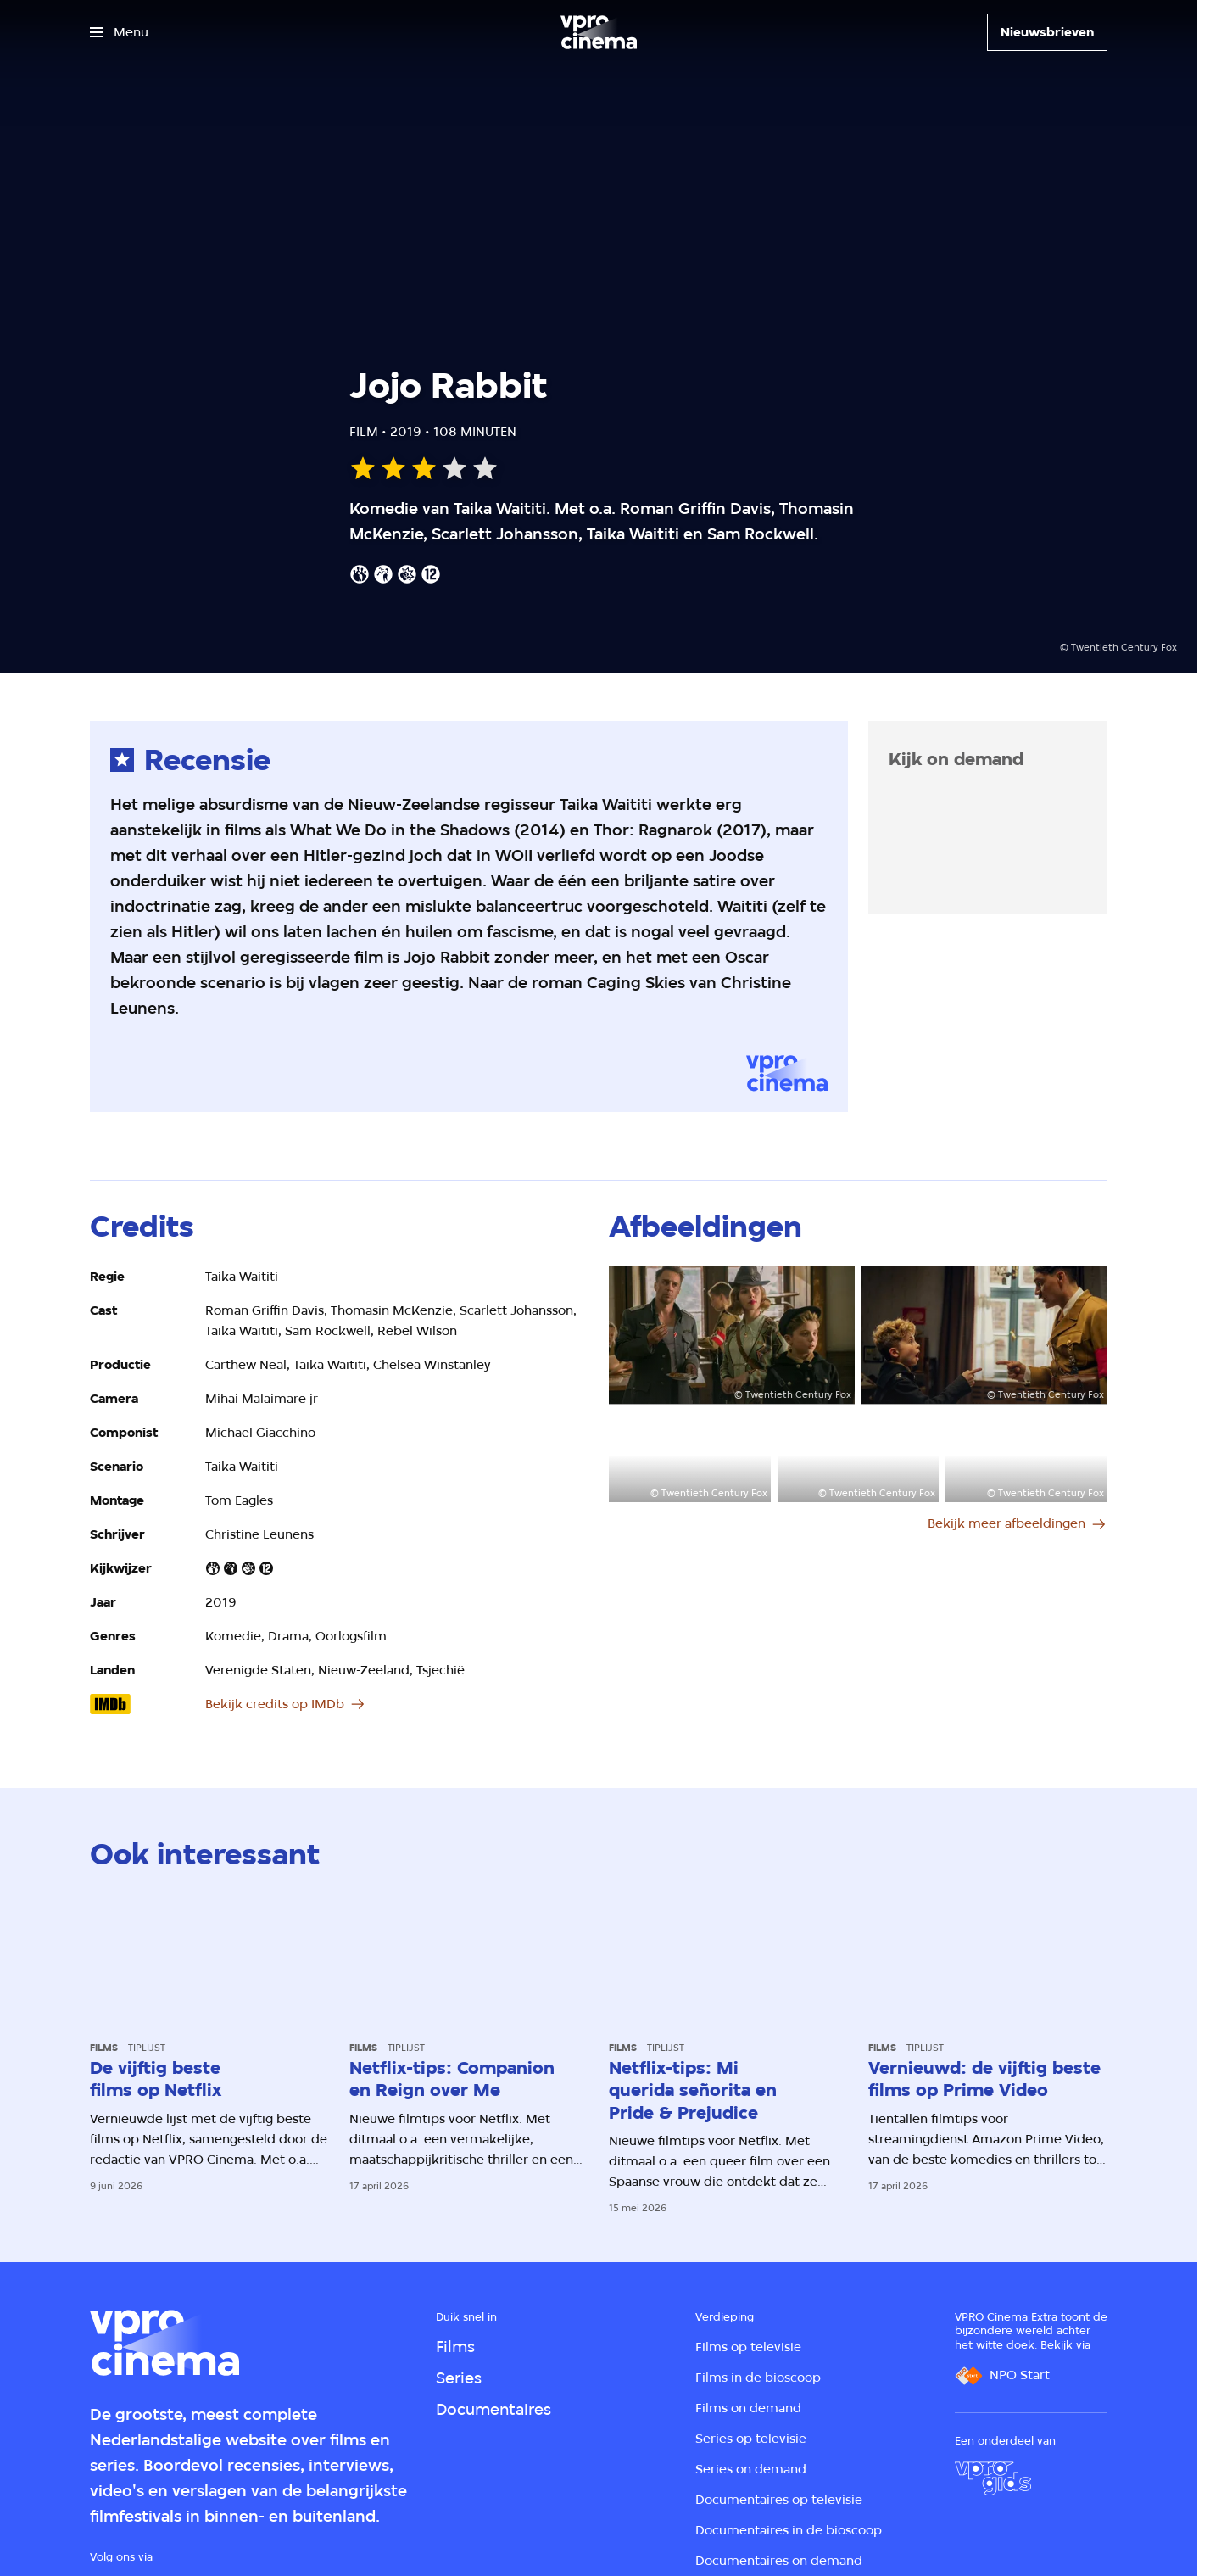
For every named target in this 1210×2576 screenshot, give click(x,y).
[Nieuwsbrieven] (1047, 32)
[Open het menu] (119, 32)
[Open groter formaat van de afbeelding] (732, 1335)
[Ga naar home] (598, 32)
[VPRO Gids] (993, 2478)
